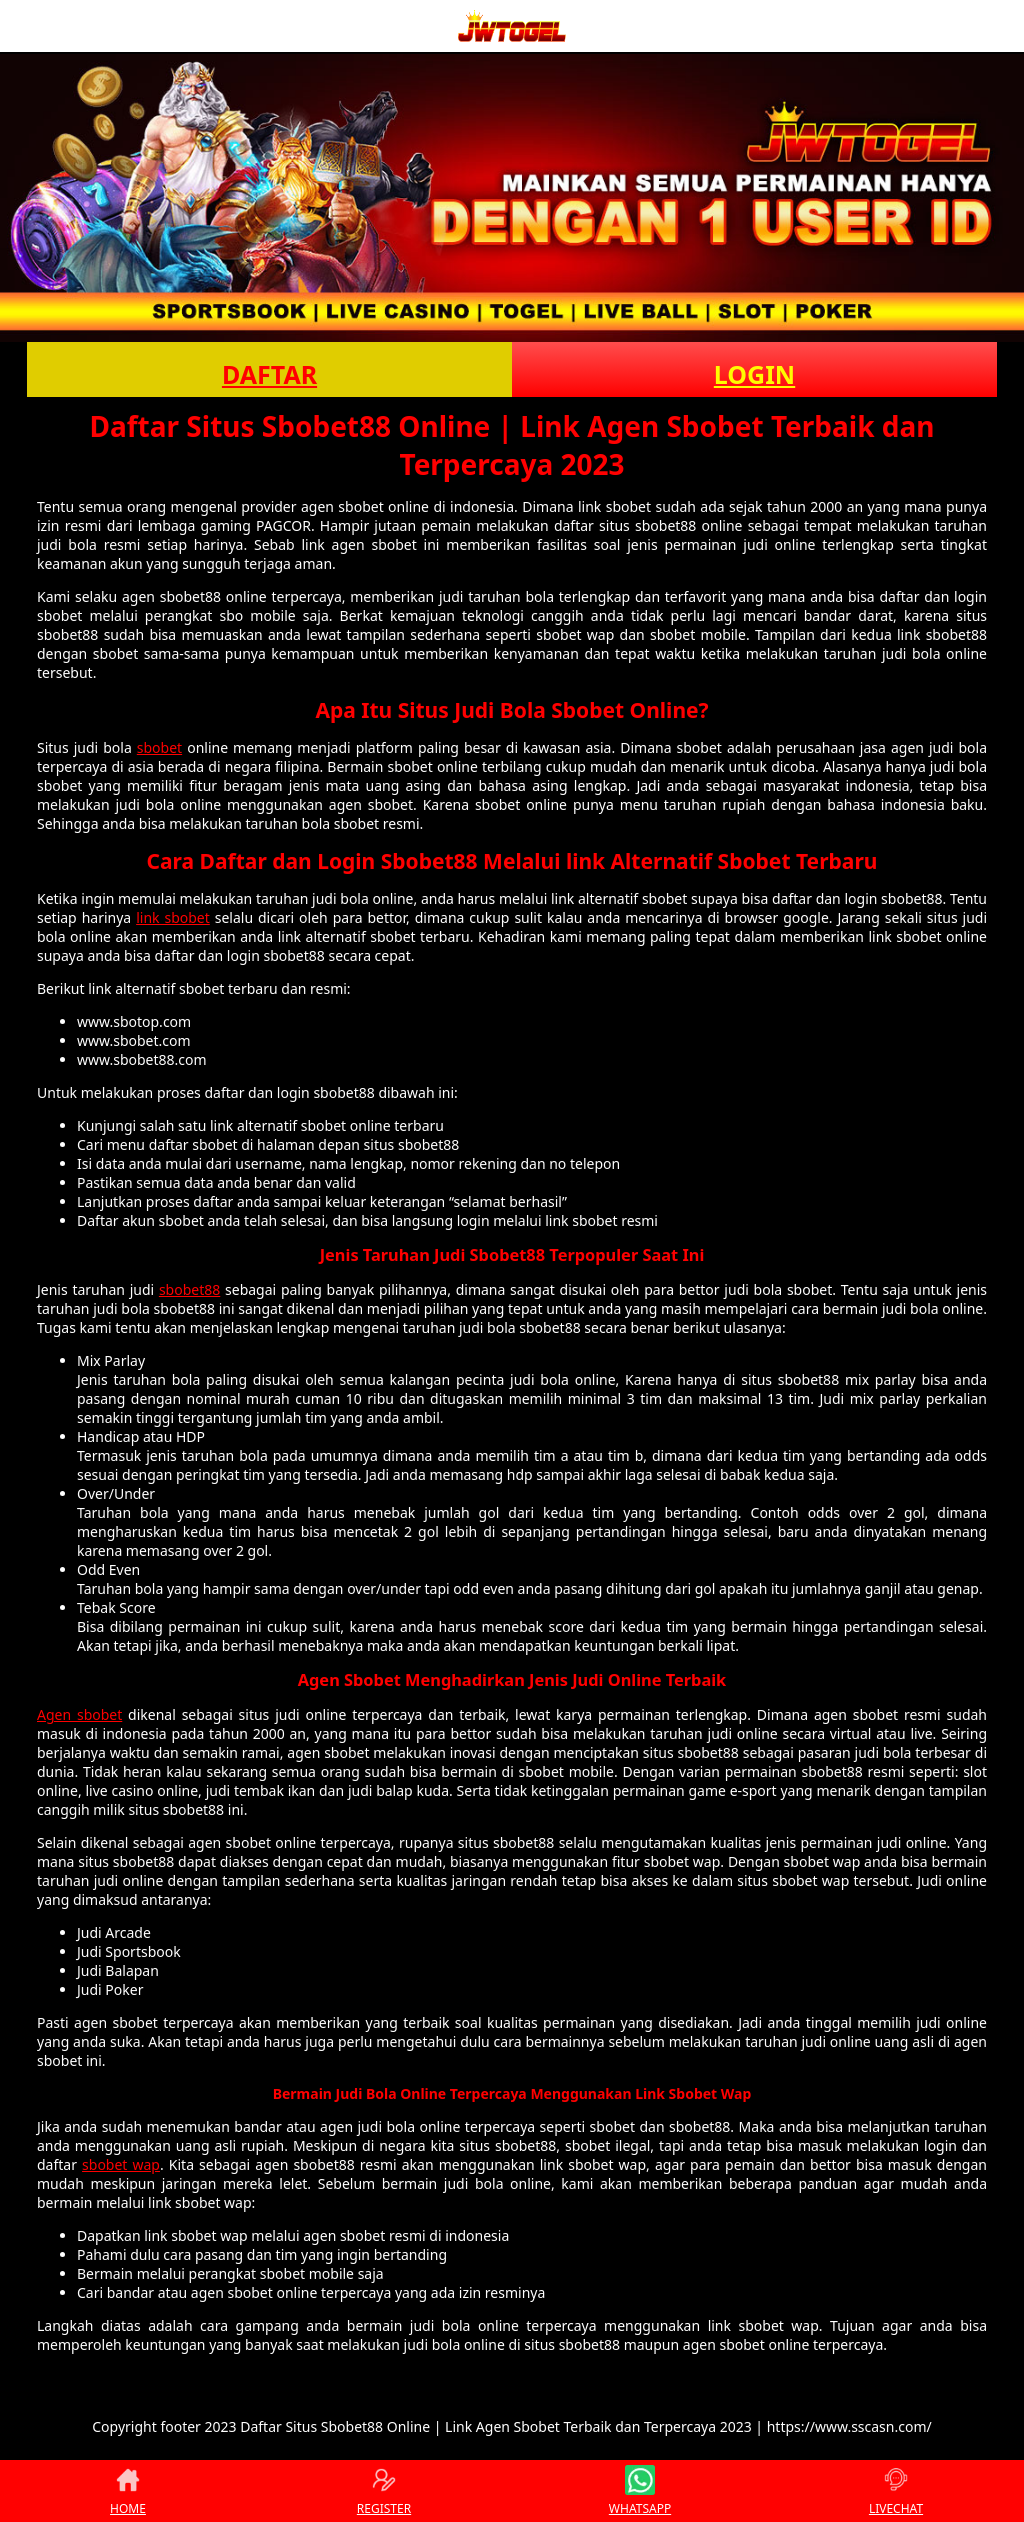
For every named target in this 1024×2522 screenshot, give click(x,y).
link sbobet (173, 917)
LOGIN (754, 374)
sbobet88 (189, 1289)
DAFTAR (269, 374)
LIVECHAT (896, 2491)
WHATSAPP (640, 2491)
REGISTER (384, 2491)
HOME (128, 2491)
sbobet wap (121, 2164)
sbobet (159, 747)
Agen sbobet (79, 1714)
